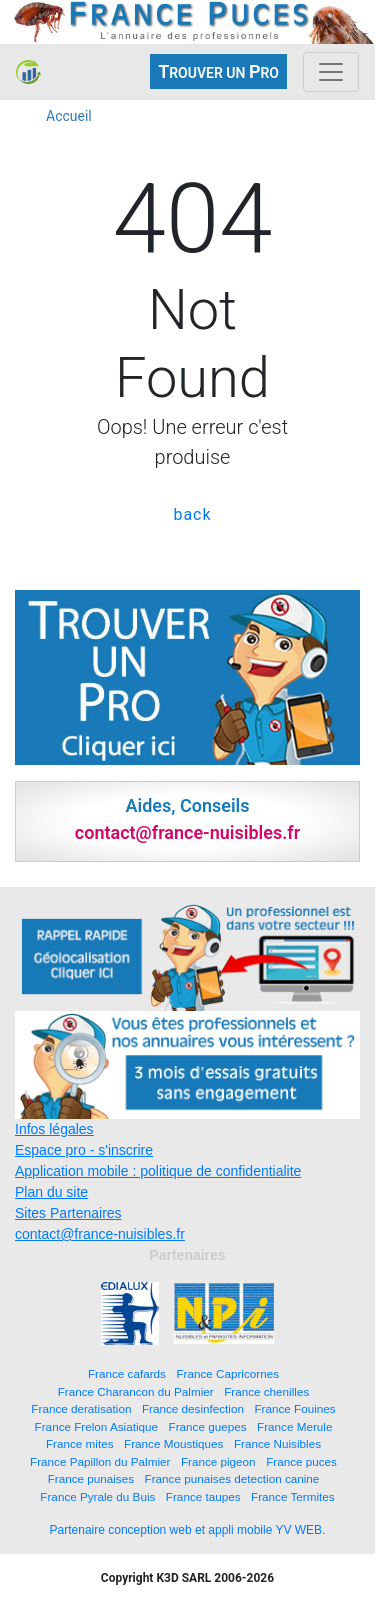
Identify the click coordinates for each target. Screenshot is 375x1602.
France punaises (91, 1478)
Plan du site (51, 1192)
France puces (301, 1461)
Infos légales (54, 1129)
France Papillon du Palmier (100, 1461)
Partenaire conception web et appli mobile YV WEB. (188, 1530)
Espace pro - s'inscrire (84, 1150)
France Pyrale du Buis (97, 1496)
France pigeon (218, 1461)
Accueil (69, 116)
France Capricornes (227, 1373)
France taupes (203, 1496)
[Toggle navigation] (331, 72)
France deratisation (81, 1408)
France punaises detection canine (232, 1478)
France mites (80, 1443)
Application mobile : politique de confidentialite (158, 1171)
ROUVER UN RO (218, 71)
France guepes (208, 1426)
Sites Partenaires (68, 1213)
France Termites (293, 1496)
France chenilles (266, 1391)
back (192, 514)
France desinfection (193, 1408)
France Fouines (294, 1408)
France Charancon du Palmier (136, 1391)
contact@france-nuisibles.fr (100, 1234)
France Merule (294, 1426)
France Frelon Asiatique (96, 1426)
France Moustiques (173, 1443)
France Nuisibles (277, 1443)
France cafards (127, 1373)
